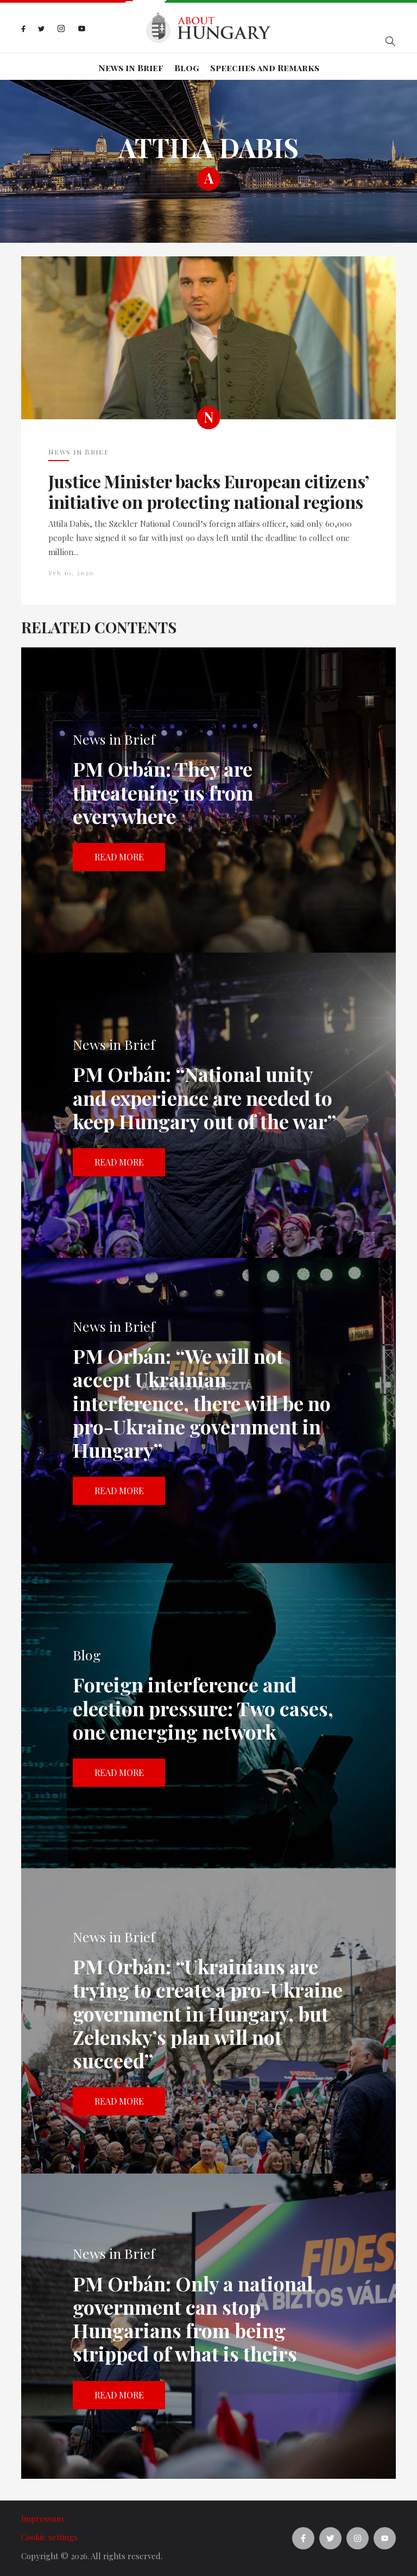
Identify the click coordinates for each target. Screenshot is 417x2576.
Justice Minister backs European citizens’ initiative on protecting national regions (208, 492)
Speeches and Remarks (264, 67)
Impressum (42, 2518)
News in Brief (130, 67)
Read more (119, 856)
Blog (186, 67)
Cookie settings (49, 2536)
